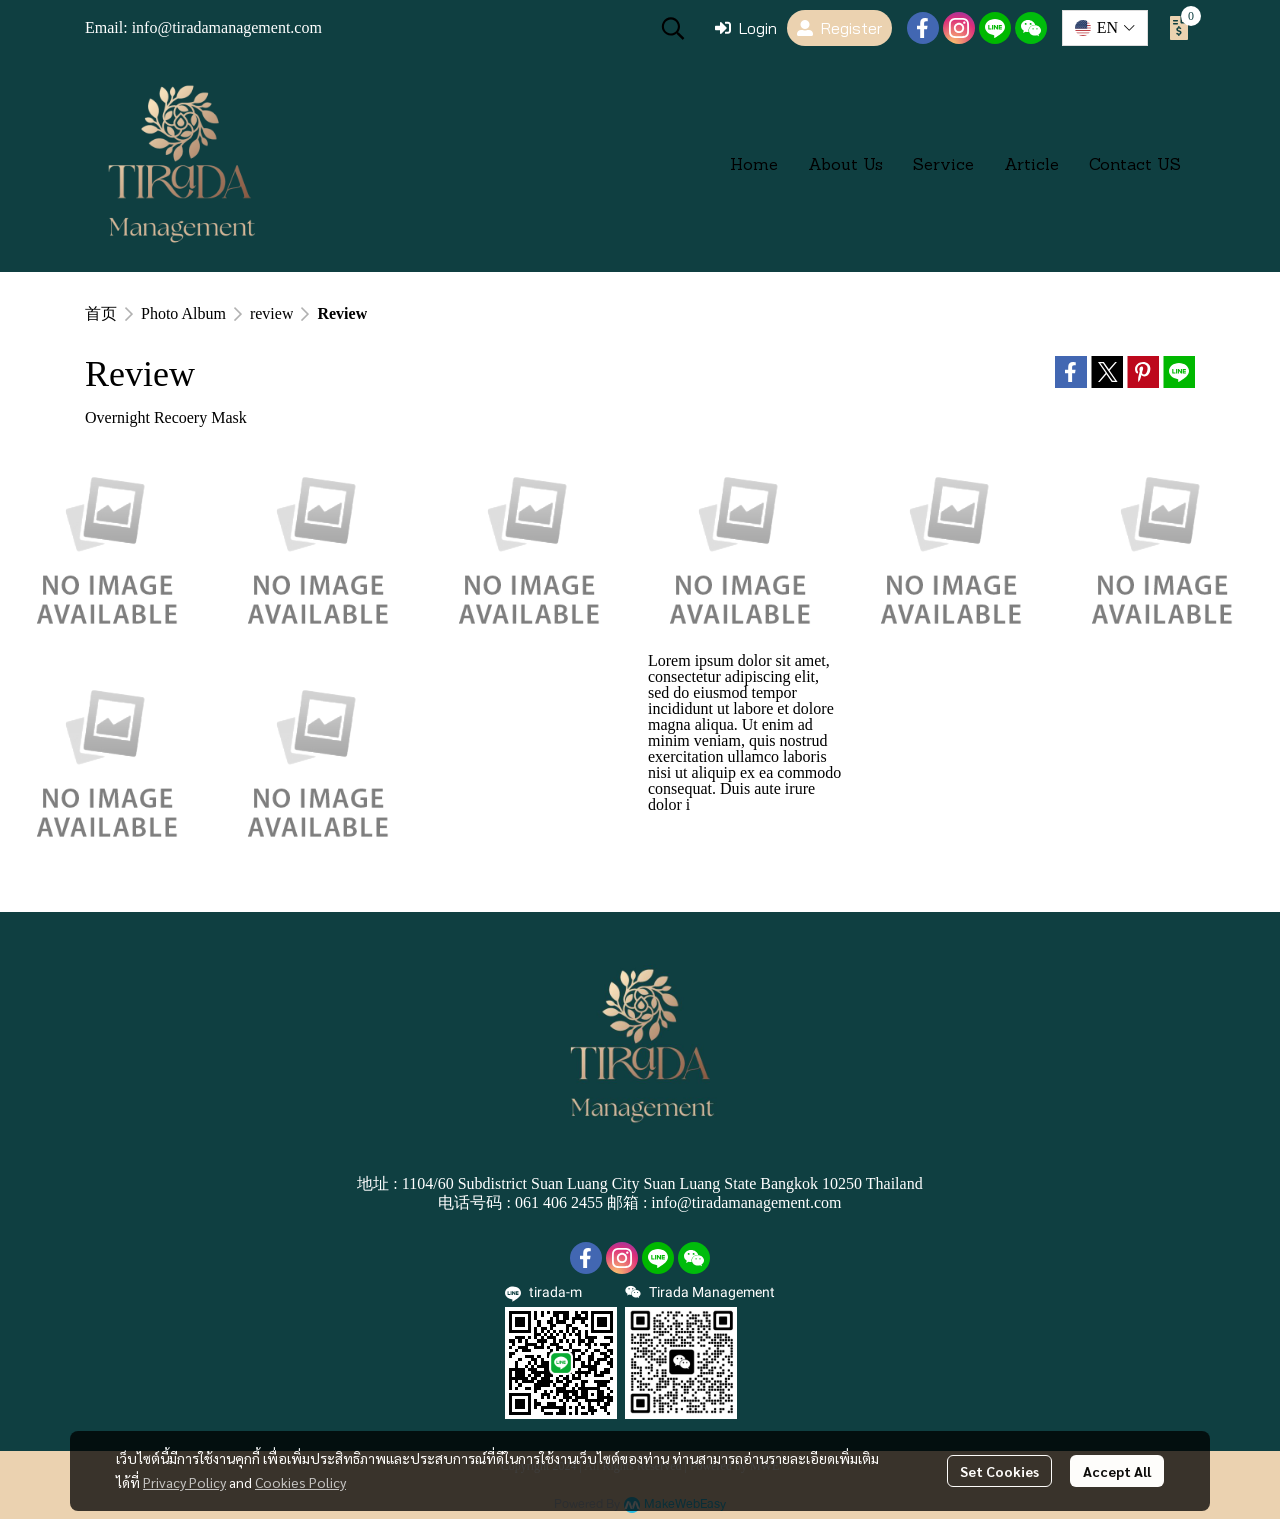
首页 (101, 313)
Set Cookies (999, 1471)
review (272, 313)
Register (839, 28)
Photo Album (183, 313)
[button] (673, 28)
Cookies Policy (300, 1482)
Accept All (1117, 1471)
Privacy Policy (184, 1482)
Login (746, 28)
